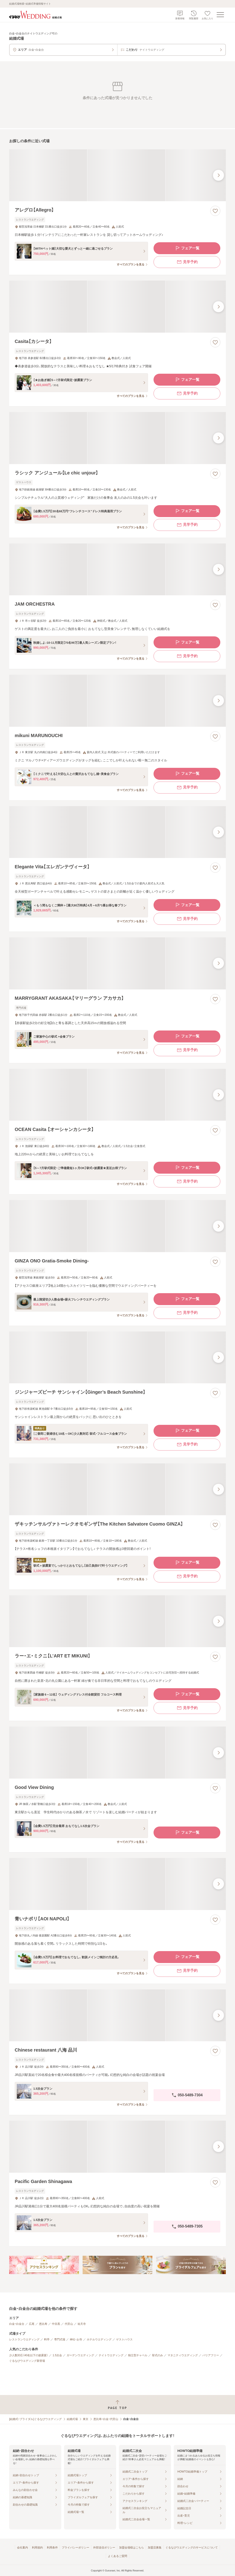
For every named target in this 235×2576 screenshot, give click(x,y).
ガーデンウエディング (80, 2355)
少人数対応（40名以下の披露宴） (28, 2355)
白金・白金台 (16, 2323)
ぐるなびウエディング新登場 (27, 2360)
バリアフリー (210, 2355)
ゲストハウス (124, 2339)
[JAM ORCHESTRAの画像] (117, 569)
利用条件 (52, 2547)
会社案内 (22, 2547)
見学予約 (187, 262)
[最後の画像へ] (218, 175)
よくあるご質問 (117, 2556)
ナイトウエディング (111, 2355)
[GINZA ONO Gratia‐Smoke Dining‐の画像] (117, 1226)
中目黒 (56, 2323)
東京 (85, 2419)
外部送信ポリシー (104, 2547)
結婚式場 (72, 2419)
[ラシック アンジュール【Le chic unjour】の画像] (117, 438)
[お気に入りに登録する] (215, 211)
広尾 (31, 2323)
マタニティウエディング (183, 2355)
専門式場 (59, 2339)
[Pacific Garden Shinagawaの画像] (117, 2147)
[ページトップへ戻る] (117, 2404)
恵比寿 (43, 2323)
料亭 (47, 2339)
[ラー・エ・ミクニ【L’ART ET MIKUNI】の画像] (117, 1621)
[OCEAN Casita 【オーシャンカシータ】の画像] (117, 1095)
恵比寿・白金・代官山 (105, 2419)
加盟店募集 (155, 2547)
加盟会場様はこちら (131, 2547)
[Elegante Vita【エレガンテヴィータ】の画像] (117, 832)
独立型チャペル (137, 2355)
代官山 (69, 2323)
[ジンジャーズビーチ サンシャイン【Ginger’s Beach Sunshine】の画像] (117, 1357)
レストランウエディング (24, 2339)
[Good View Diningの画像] (117, 1753)
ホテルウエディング (99, 2339)
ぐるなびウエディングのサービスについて (191, 2547)
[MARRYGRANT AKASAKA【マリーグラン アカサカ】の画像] (117, 963)
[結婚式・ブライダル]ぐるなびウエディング (35, 2419)
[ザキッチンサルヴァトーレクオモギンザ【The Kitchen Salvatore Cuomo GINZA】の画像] (117, 1489)
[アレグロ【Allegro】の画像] (117, 175)
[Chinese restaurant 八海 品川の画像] (117, 2015)
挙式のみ (157, 2355)
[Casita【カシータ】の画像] (117, 307)
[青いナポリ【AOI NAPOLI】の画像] (117, 1884)
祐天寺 (82, 2323)
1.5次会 (57, 2355)
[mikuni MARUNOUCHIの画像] (117, 701)
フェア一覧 (187, 248)
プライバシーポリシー (75, 2547)
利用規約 (37, 2547)
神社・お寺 (76, 2339)
